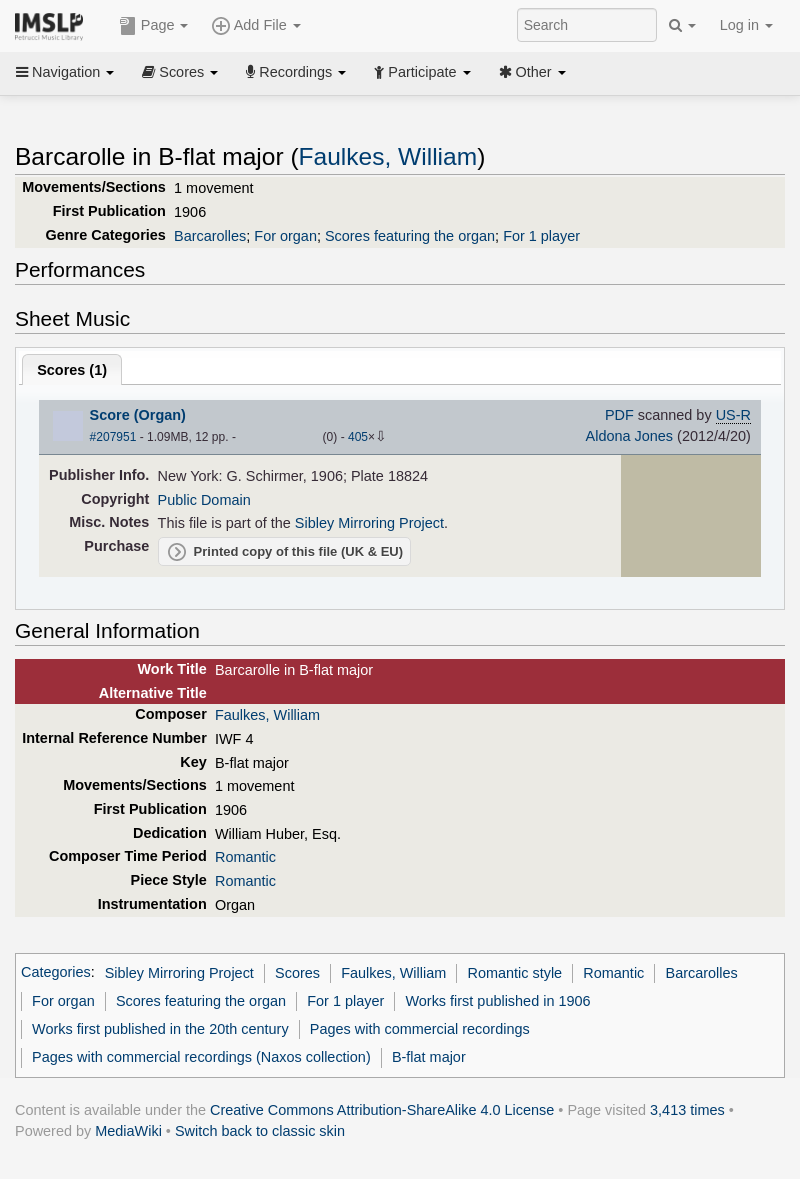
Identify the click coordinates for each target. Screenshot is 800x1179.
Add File (256, 26)
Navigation (65, 72)
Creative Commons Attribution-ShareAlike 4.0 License (382, 1110)
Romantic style (514, 973)
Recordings (296, 72)
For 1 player (541, 236)
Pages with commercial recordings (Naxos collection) (201, 1057)
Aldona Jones (630, 436)
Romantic (245, 857)
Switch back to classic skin (260, 1131)
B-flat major (429, 1057)
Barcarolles (210, 236)
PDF (619, 415)
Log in (746, 25)
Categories (56, 973)
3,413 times (687, 1110)
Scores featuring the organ (410, 236)
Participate (422, 72)
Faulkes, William (388, 156)
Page (154, 26)
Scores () (72, 370)
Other (532, 72)
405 (358, 437)
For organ (285, 236)
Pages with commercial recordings (420, 1029)
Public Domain (204, 500)
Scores (180, 72)
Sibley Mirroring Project (369, 523)
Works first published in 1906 (497, 1001)
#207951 (113, 437)
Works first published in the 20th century (160, 1029)
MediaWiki (128, 1131)
